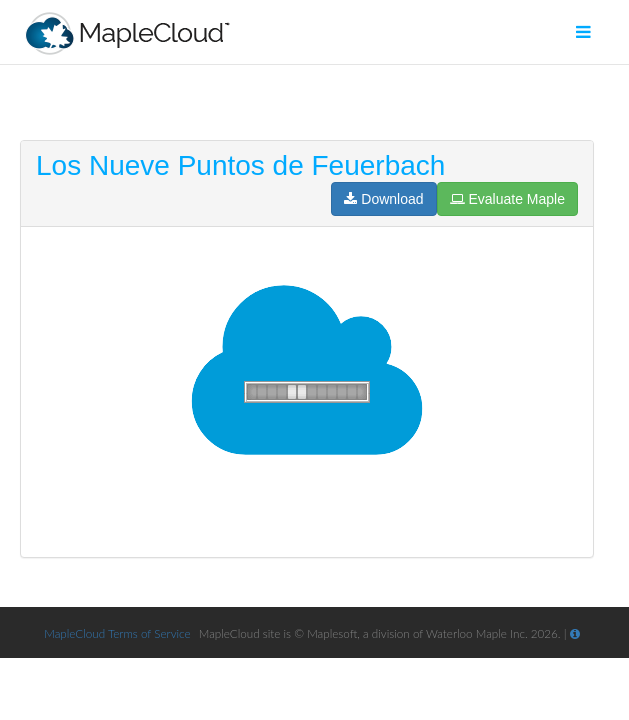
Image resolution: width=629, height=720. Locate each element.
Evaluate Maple (507, 199)
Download (383, 199)
